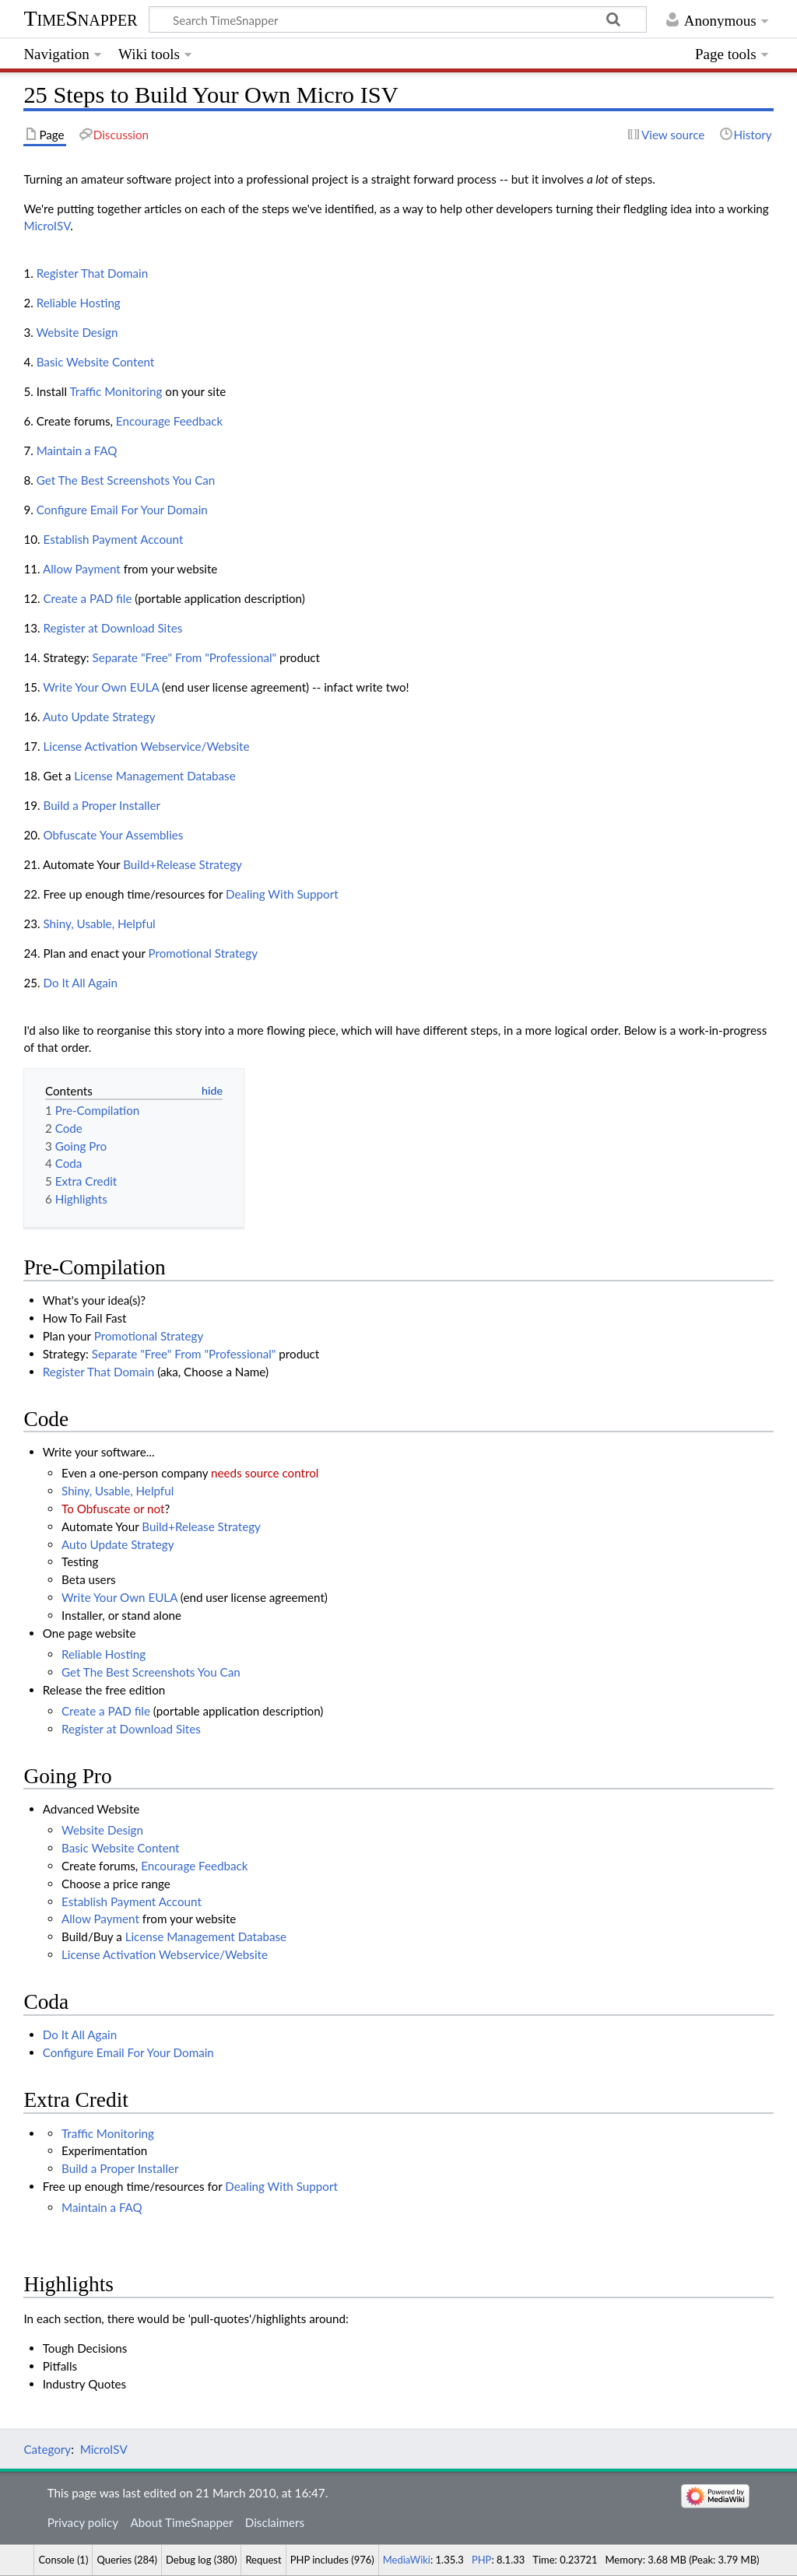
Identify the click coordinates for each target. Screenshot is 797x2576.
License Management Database (154, 776)
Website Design (77, 332)
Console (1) (63, 2559)
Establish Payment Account (113, 539)
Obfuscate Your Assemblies (113, 835)
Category (47, 2449)
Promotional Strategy (203, 953)
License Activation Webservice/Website (146, 746)
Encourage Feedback (169, 421)
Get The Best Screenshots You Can (126, 480)
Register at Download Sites (112, 628)
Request (263, 2559)
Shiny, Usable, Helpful (99, 923)
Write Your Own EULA (101, 687)
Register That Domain (93, 273)
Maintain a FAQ (77, 450)
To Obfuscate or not (113, 1509)
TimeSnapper (80, 18)
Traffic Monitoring (115, 391)
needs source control (264, 1473)
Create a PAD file (87, 598)
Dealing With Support (282, 894)
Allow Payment (82, 569)
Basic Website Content (96, 362)
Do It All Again (80, 983)
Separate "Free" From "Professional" (185, 657)
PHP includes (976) (332, 2559)
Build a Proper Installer (101, 805)
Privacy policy (82, 2522)
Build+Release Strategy (182, 864)
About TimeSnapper (181, 2522)
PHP (482, 2559)
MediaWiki (406, 2559)
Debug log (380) (201, 2559)
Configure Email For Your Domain (122, 510)
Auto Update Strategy (99, 717)
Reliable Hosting (79, 303)
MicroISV (46, 226)
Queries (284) (127, 2559)
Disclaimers (274, 2522)
